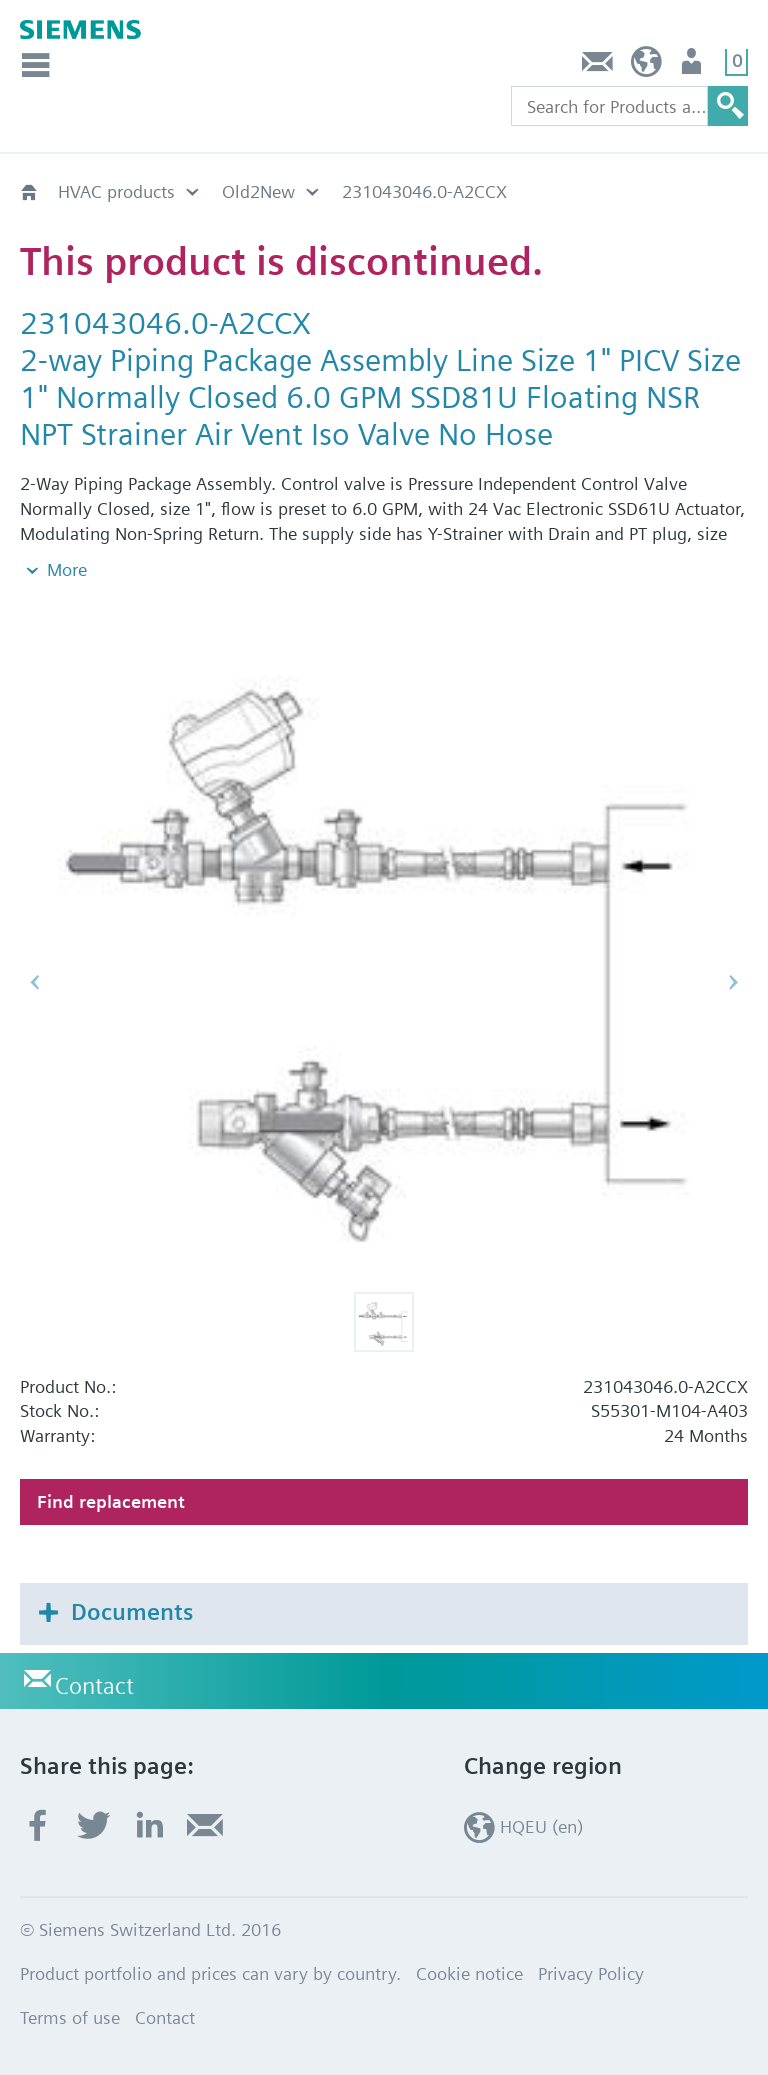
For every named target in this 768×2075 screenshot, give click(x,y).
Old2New (258, 191)
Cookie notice (469, 1973)
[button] (384, 1322)
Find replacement (111, 1501)
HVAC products (116, 191)
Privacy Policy (591, 1973)
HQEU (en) (646, 66)
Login (693, 66)
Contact (598, 66)
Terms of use (70, 2017)
